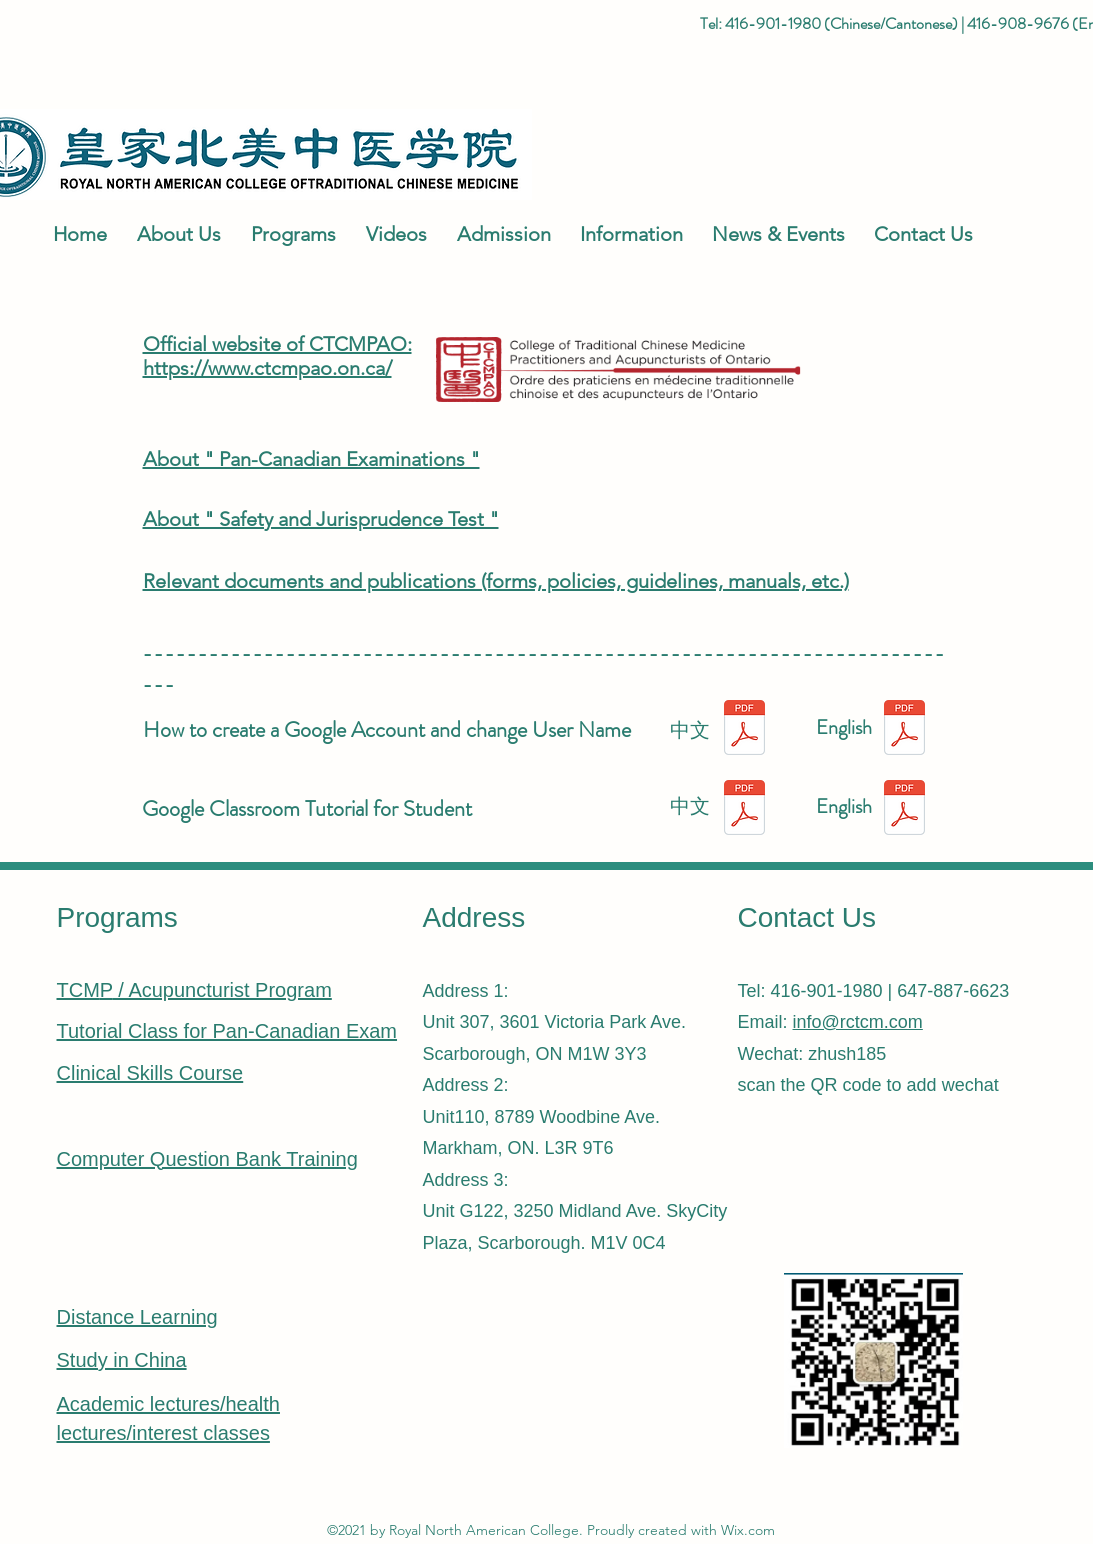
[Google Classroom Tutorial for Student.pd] (904, 809)
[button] (174, 234)
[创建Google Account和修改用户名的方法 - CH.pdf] (744, 730)
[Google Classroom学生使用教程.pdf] (744, 809)
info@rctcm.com (858, 1022)
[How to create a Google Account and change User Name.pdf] (904, 730)
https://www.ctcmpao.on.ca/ (267, 368)
